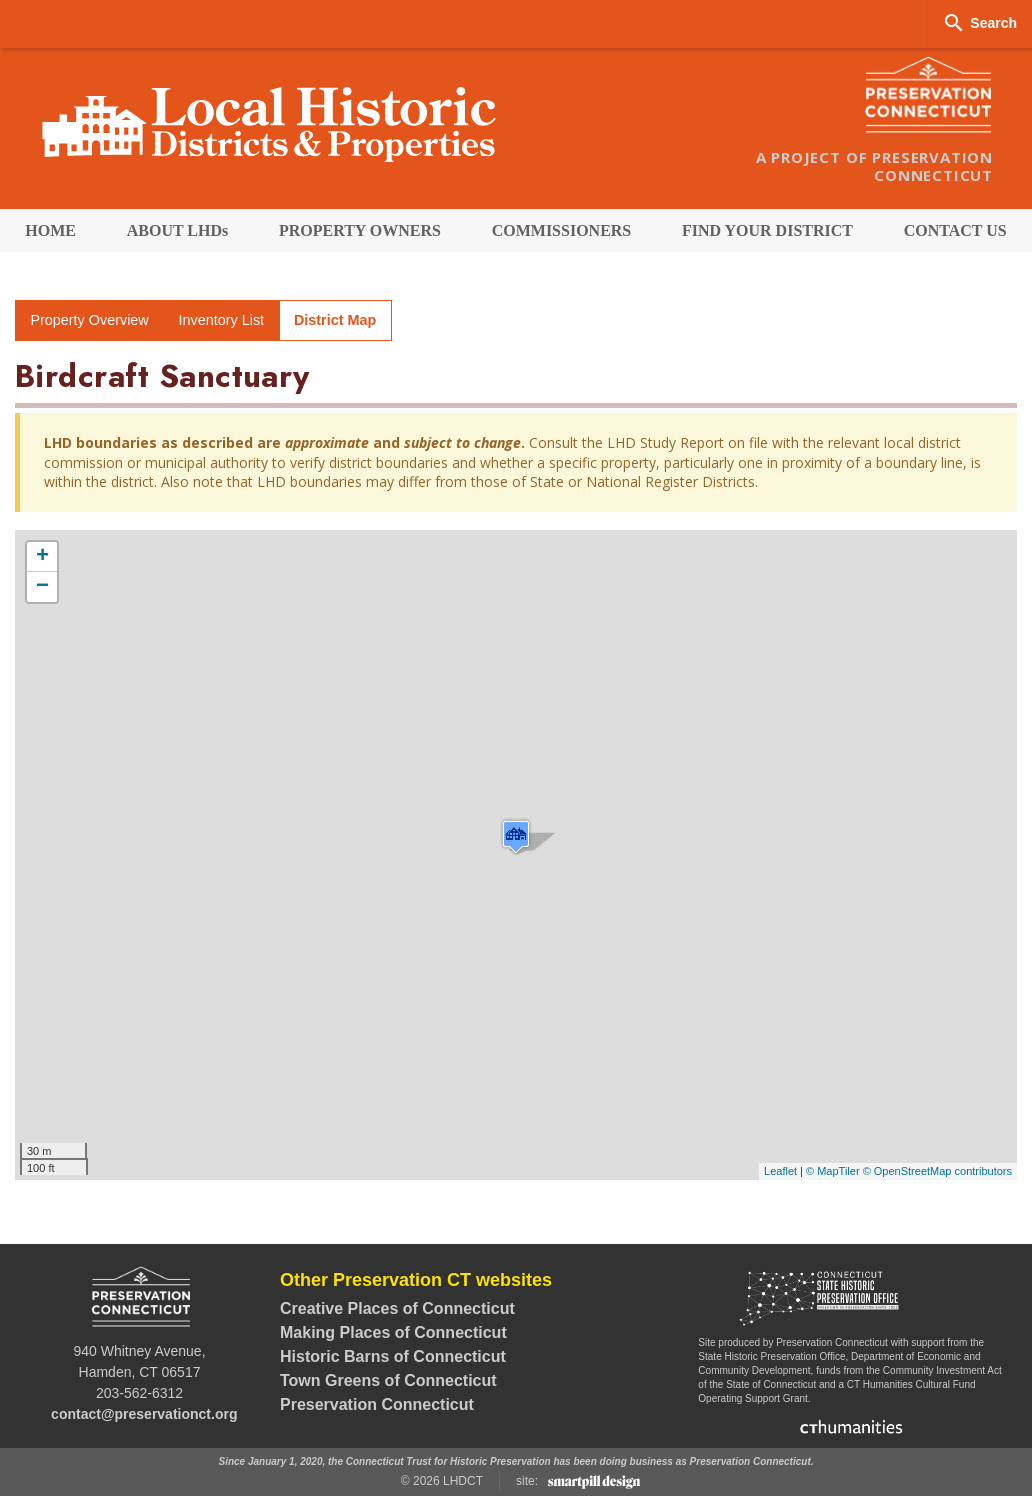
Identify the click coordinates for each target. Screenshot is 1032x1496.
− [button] (42, 587)
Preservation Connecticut (377, 1404)
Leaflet (780, 1171)
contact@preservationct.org (144, 1414)
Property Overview (89, 320)
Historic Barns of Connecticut (393, 1356)
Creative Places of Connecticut (397, 1308)
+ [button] (42, 557)
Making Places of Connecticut (393, 1332)
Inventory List (222, 320)
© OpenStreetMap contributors (937, 1171)
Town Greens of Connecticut (388, 1380)
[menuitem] (50, 230)
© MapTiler (833, 1171)
